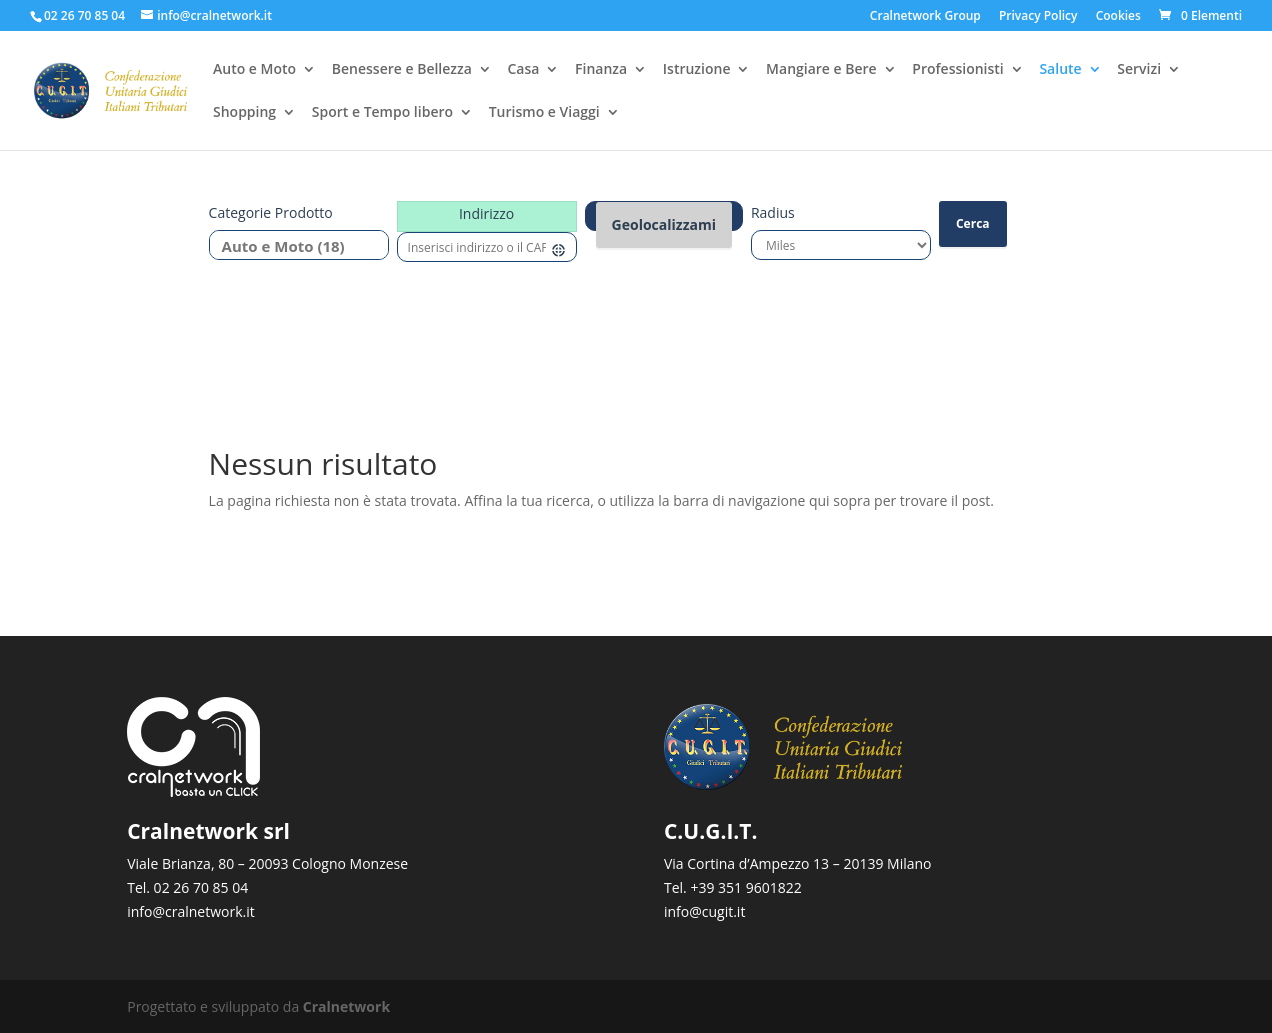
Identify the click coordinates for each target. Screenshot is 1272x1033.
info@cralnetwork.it (191, 911)
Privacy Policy (1038, 17)
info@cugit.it (704, 911)
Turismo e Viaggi (544, 114)
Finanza (601, 71)
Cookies (1118, 17)
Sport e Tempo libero (382, 114)
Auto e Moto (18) (291, 246)
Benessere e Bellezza (402, 71)
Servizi (1139, 71)
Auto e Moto (254, 71)
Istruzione (697, 71)
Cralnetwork (346, 1006)
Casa (523, 71)
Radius (773, 212)
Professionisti (957, 71)
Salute (1060, 71)
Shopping (244, 114)
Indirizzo (486, 213)
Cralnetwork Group (925, 17)
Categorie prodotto (271, 212)
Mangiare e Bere (821, 71)
